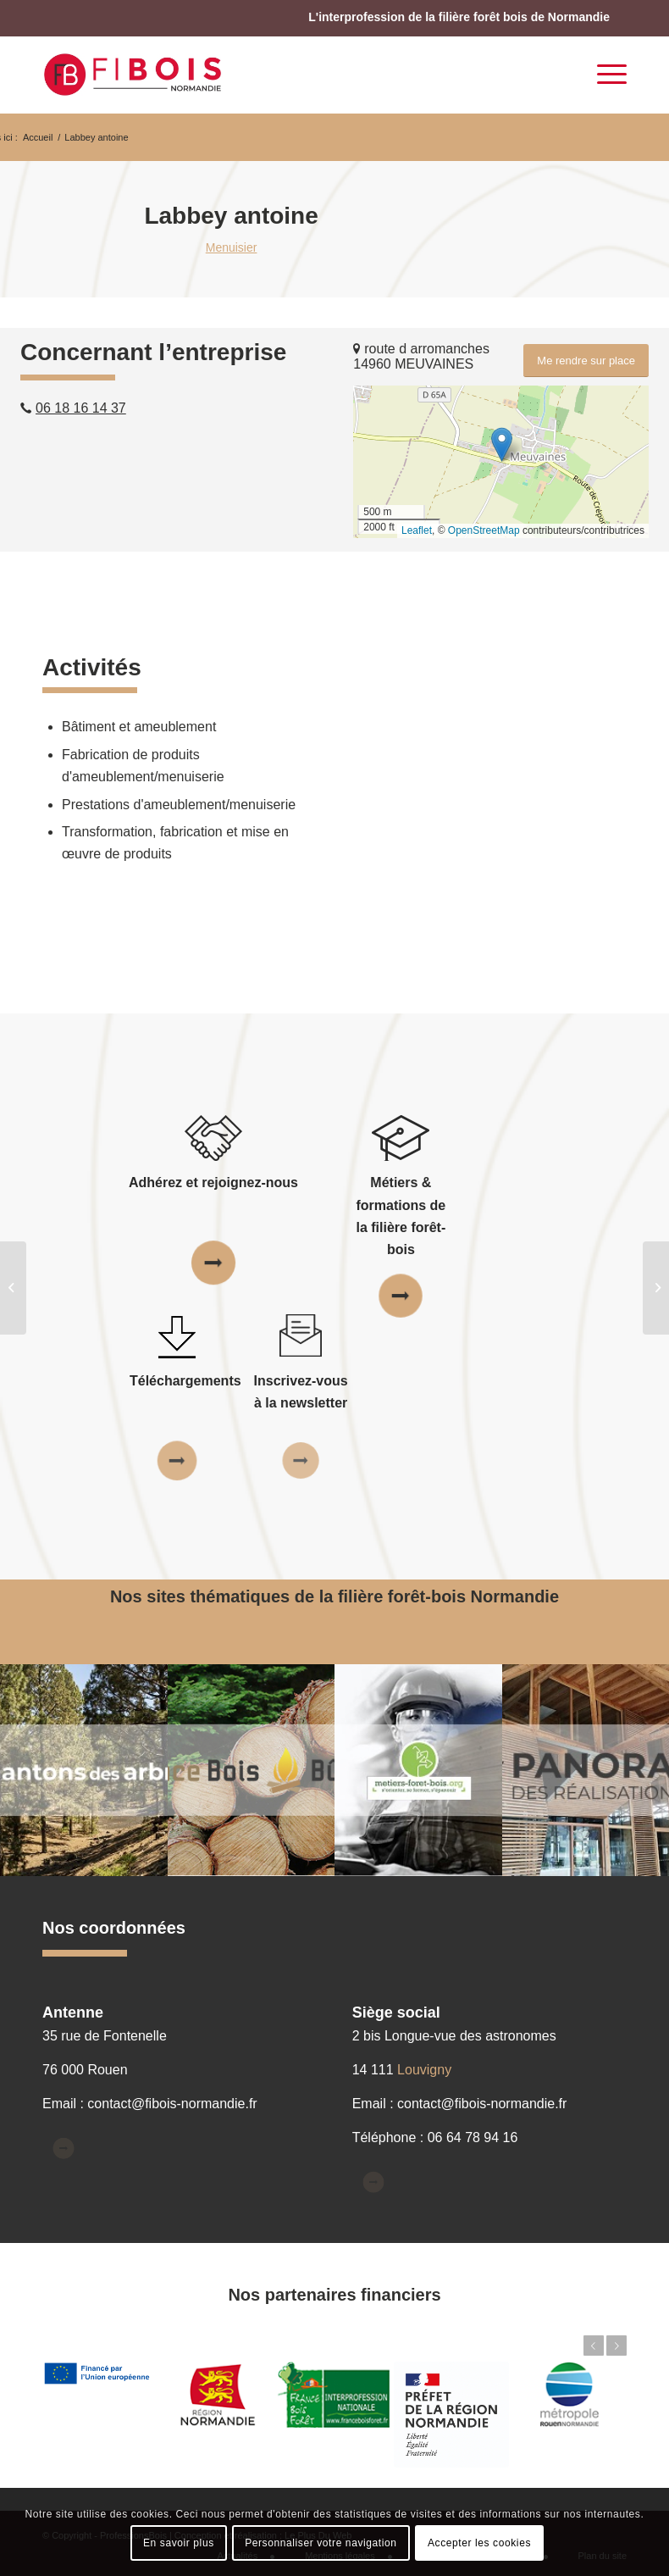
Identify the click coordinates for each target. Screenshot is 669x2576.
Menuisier (231, 247)
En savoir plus (178, 2543)
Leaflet (416, 530)
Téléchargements (185, 1381)
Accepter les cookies (479, 2543)
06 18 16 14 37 (81, 408)
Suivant (616, 2345)
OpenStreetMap (484, 530)
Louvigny (424, 2069)
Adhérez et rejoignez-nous (213, 1182)
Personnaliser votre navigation (320, 2543)
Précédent (593, 2345)
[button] (501, 444)
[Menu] (603, 74)
